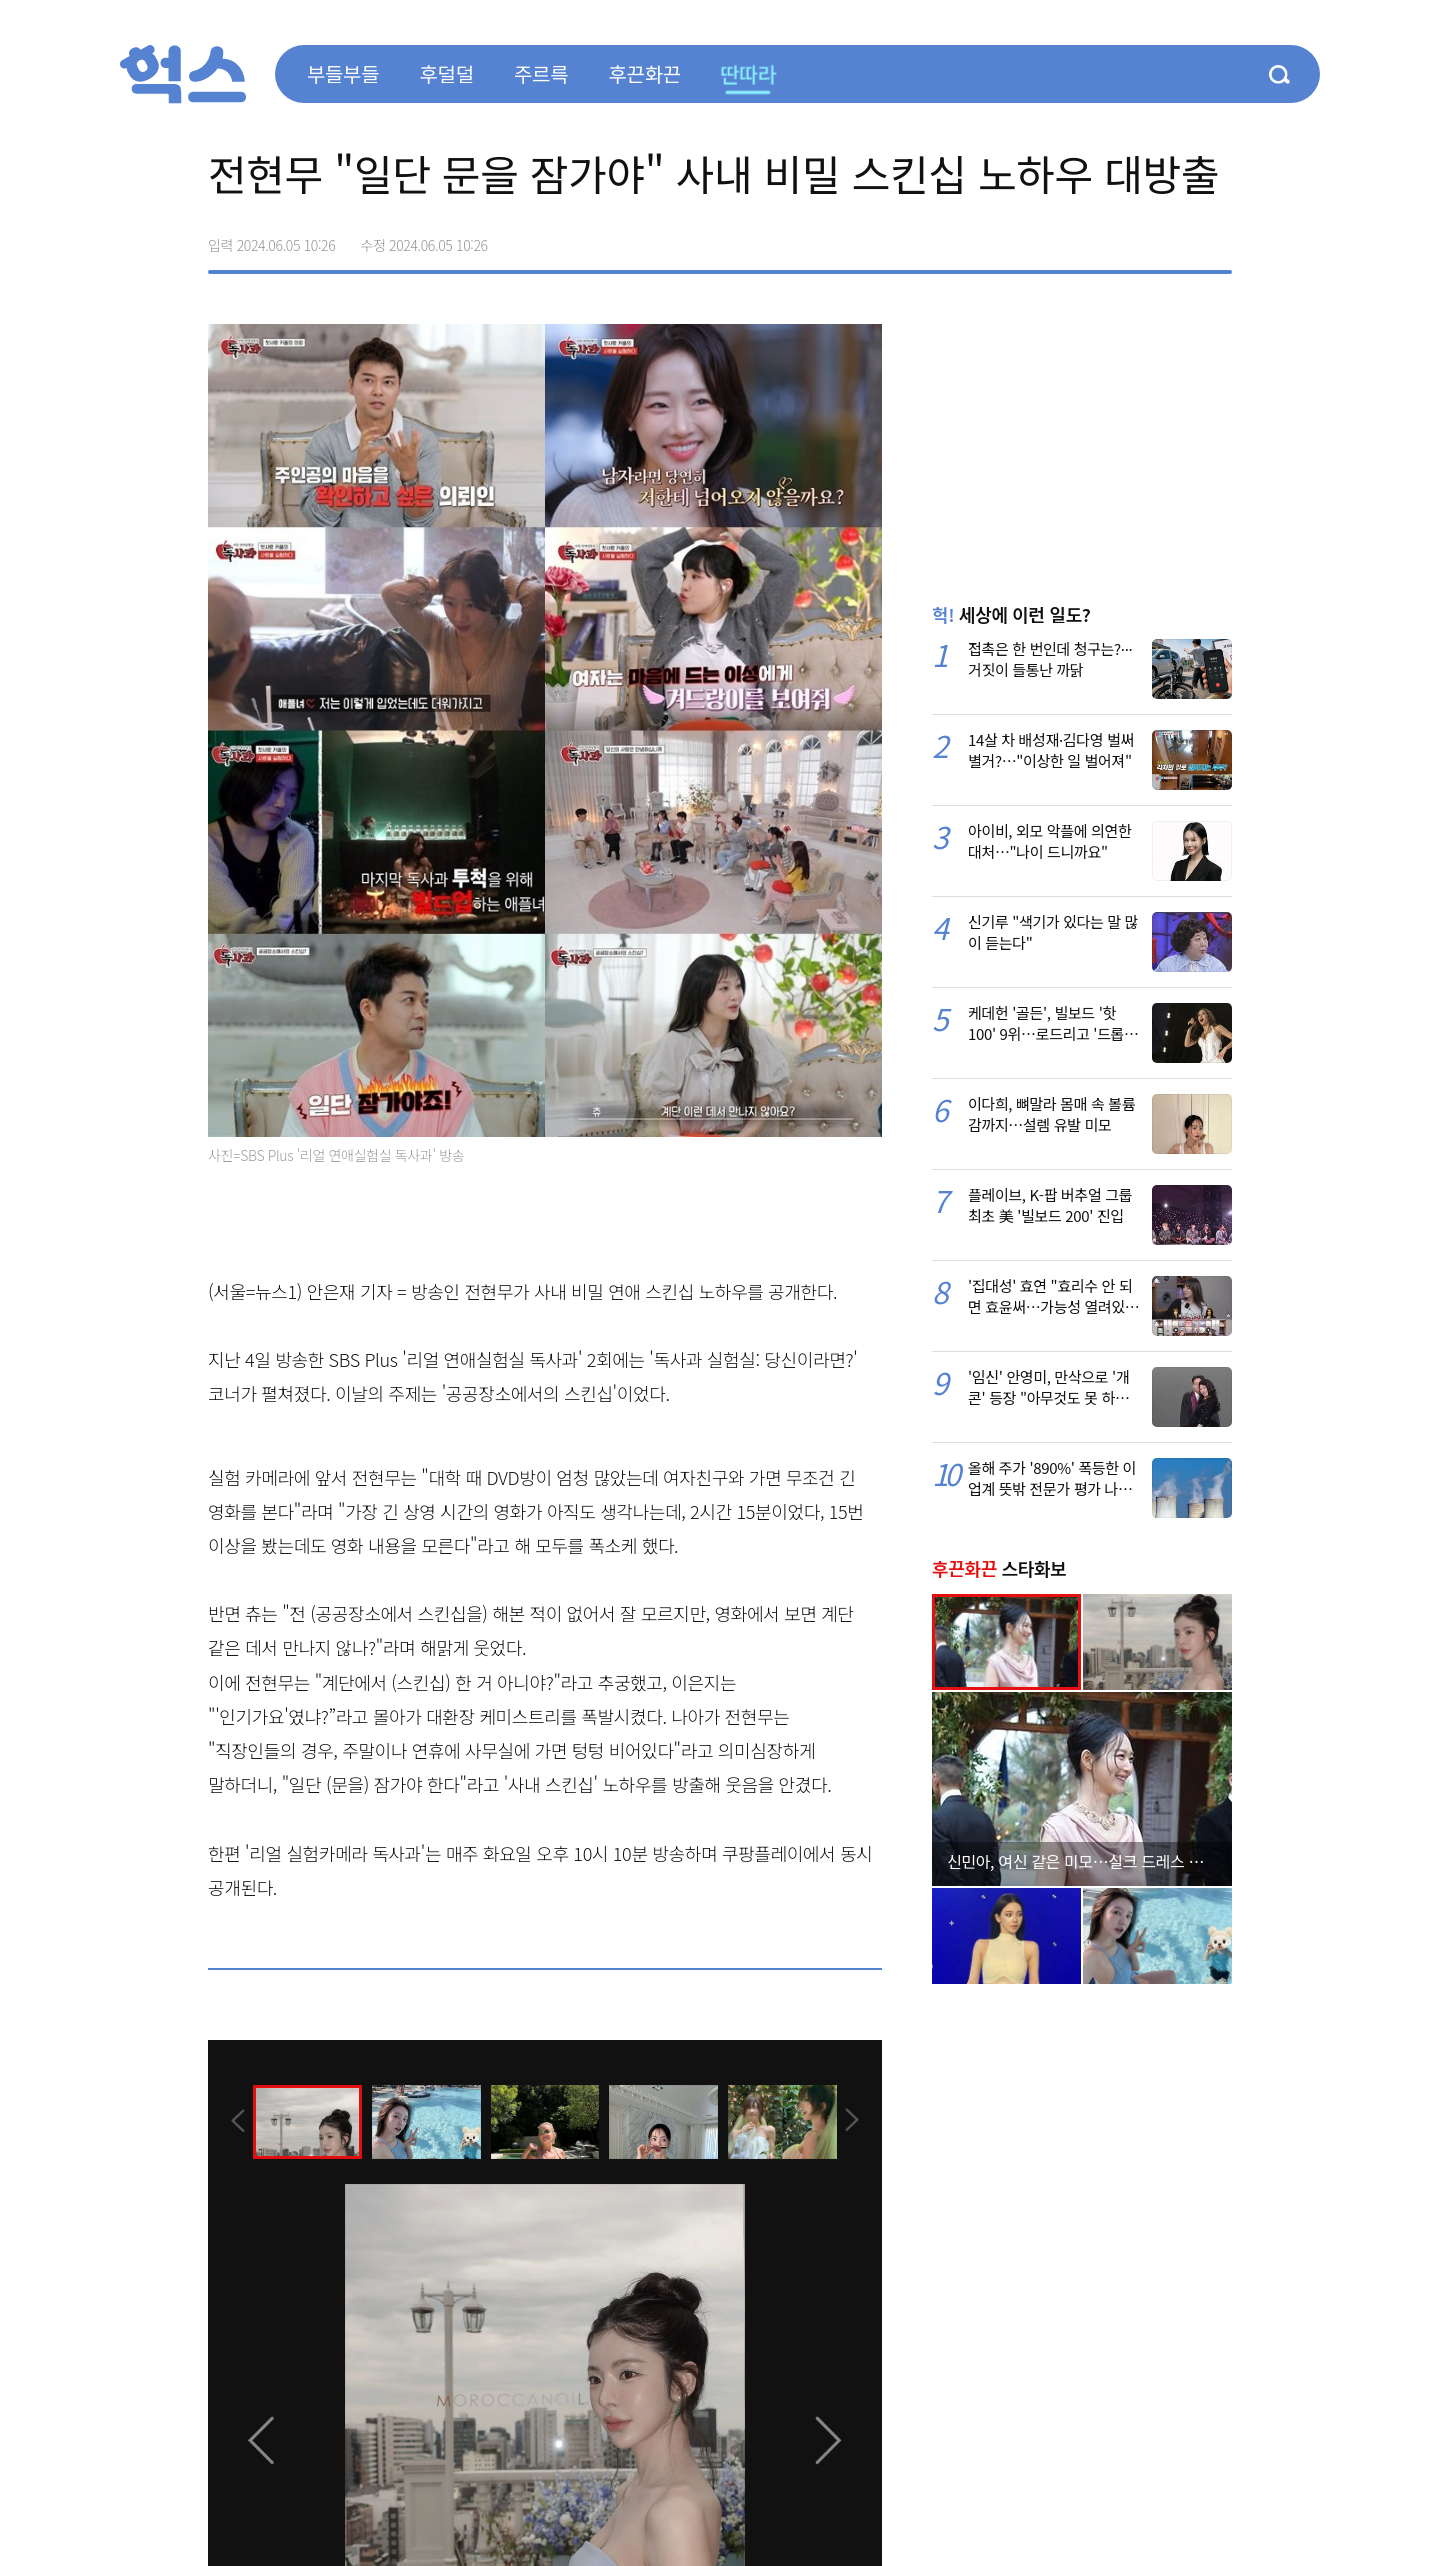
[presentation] (235, 2121)
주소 (1216, 238)
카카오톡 (1174, 238)
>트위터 (1132, 238)
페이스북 (1090, 238)
